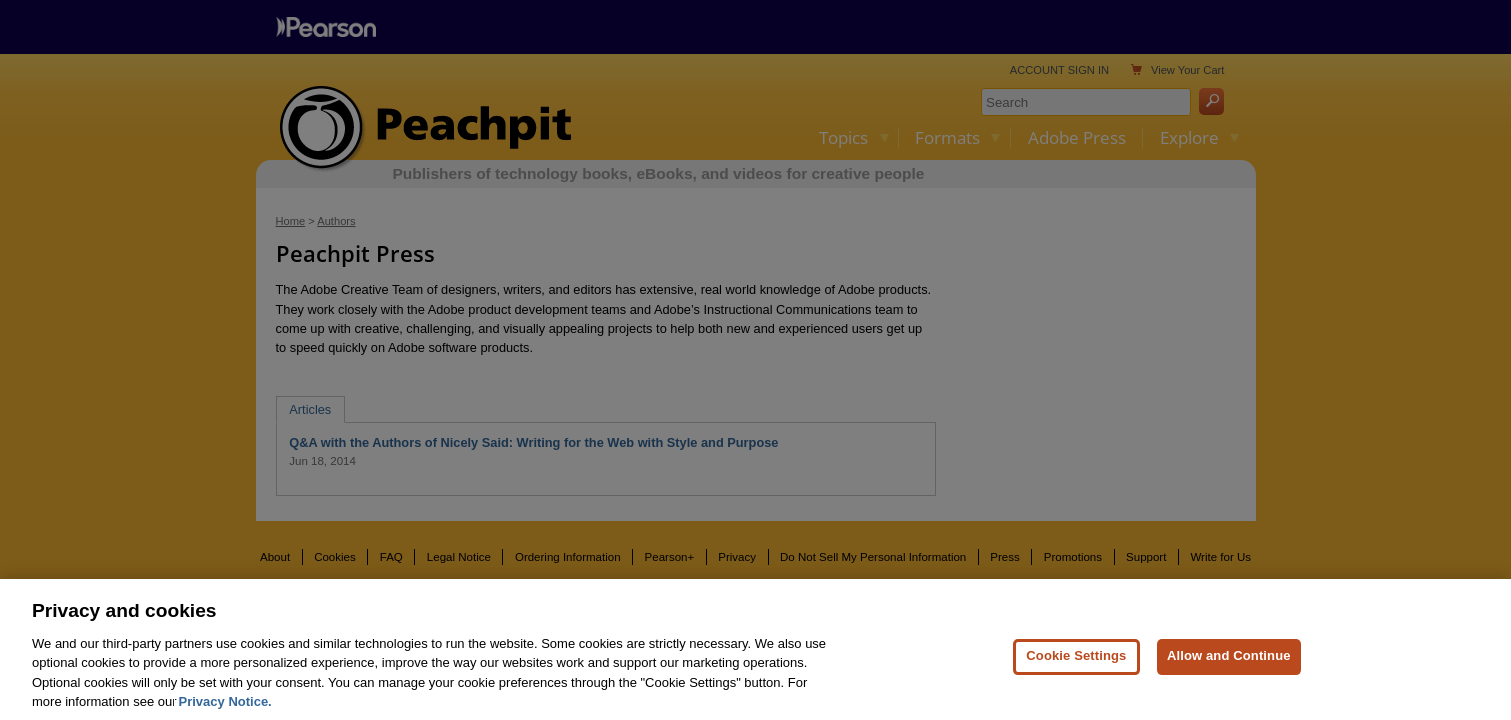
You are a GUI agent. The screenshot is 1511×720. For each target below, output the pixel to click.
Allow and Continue (1229, 662)
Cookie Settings (1076, 662)
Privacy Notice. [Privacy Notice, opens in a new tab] (225, 708)
